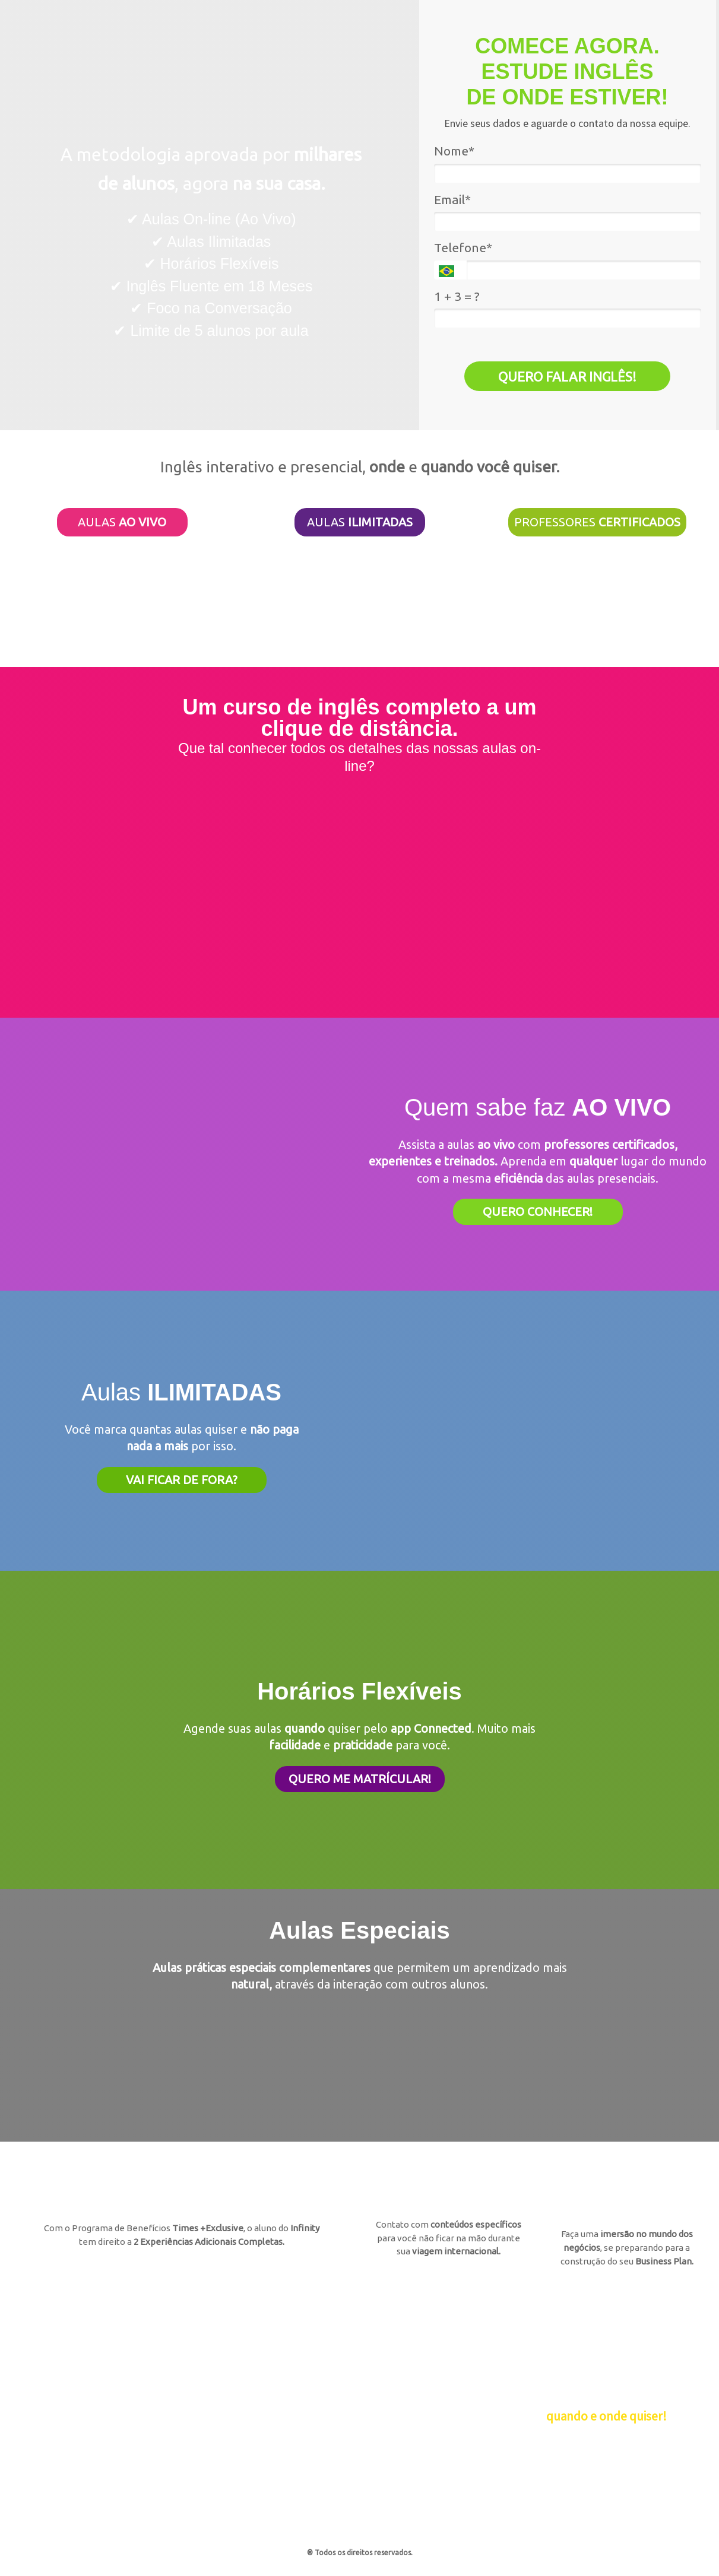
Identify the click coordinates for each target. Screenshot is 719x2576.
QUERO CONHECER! (538, 1211)
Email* (452, 199)
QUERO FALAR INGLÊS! (567, 376)
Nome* (454, 151)
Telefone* (463, 247)
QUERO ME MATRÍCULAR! (360, 1779)
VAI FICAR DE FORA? (181, 1479)
